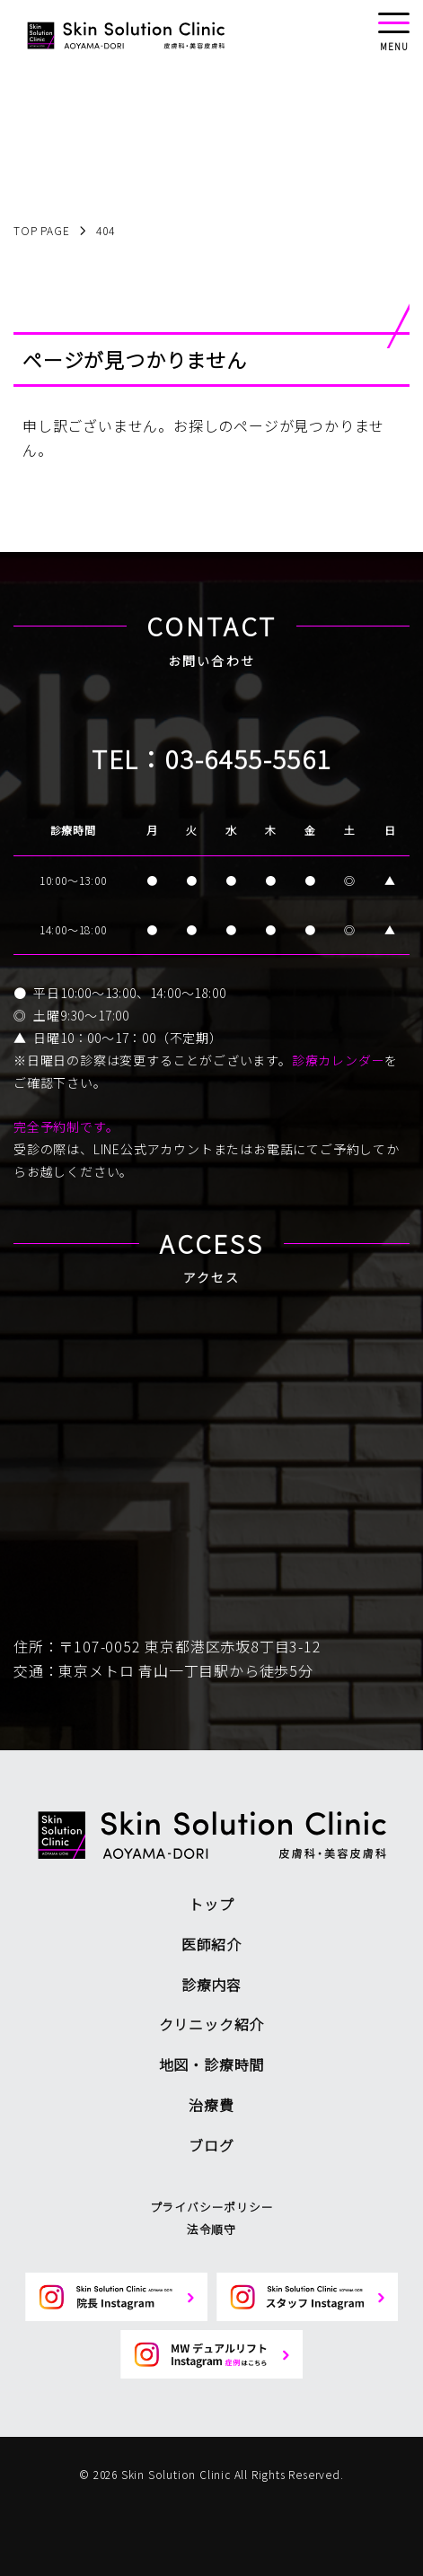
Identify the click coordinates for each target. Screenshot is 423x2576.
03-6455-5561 (248, 758)
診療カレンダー (338, 1060)
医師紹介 (211, 1944)
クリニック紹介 (212, 2024)
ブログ (211, 2145)
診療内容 (211, 1984)
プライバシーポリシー (212, 2206)
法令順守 (211, 2229)
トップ (211, 1903)
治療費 (211, 2105)
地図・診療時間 (212, 2064)
